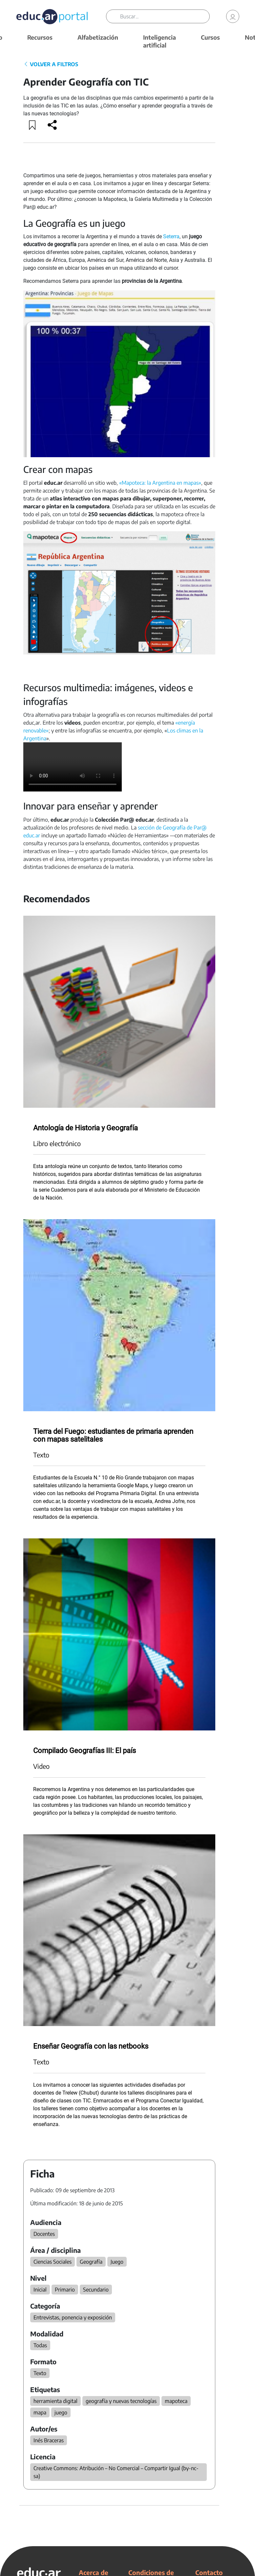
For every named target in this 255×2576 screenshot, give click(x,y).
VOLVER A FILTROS (50, 64)
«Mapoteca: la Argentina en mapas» (160, 482)
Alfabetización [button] (97, 37)
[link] (232, 16)
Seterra (171, 236)
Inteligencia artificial (159, 41)
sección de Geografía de (165, 827)
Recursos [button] (40, 37)
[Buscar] (164, 16)
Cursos (210, 37)
